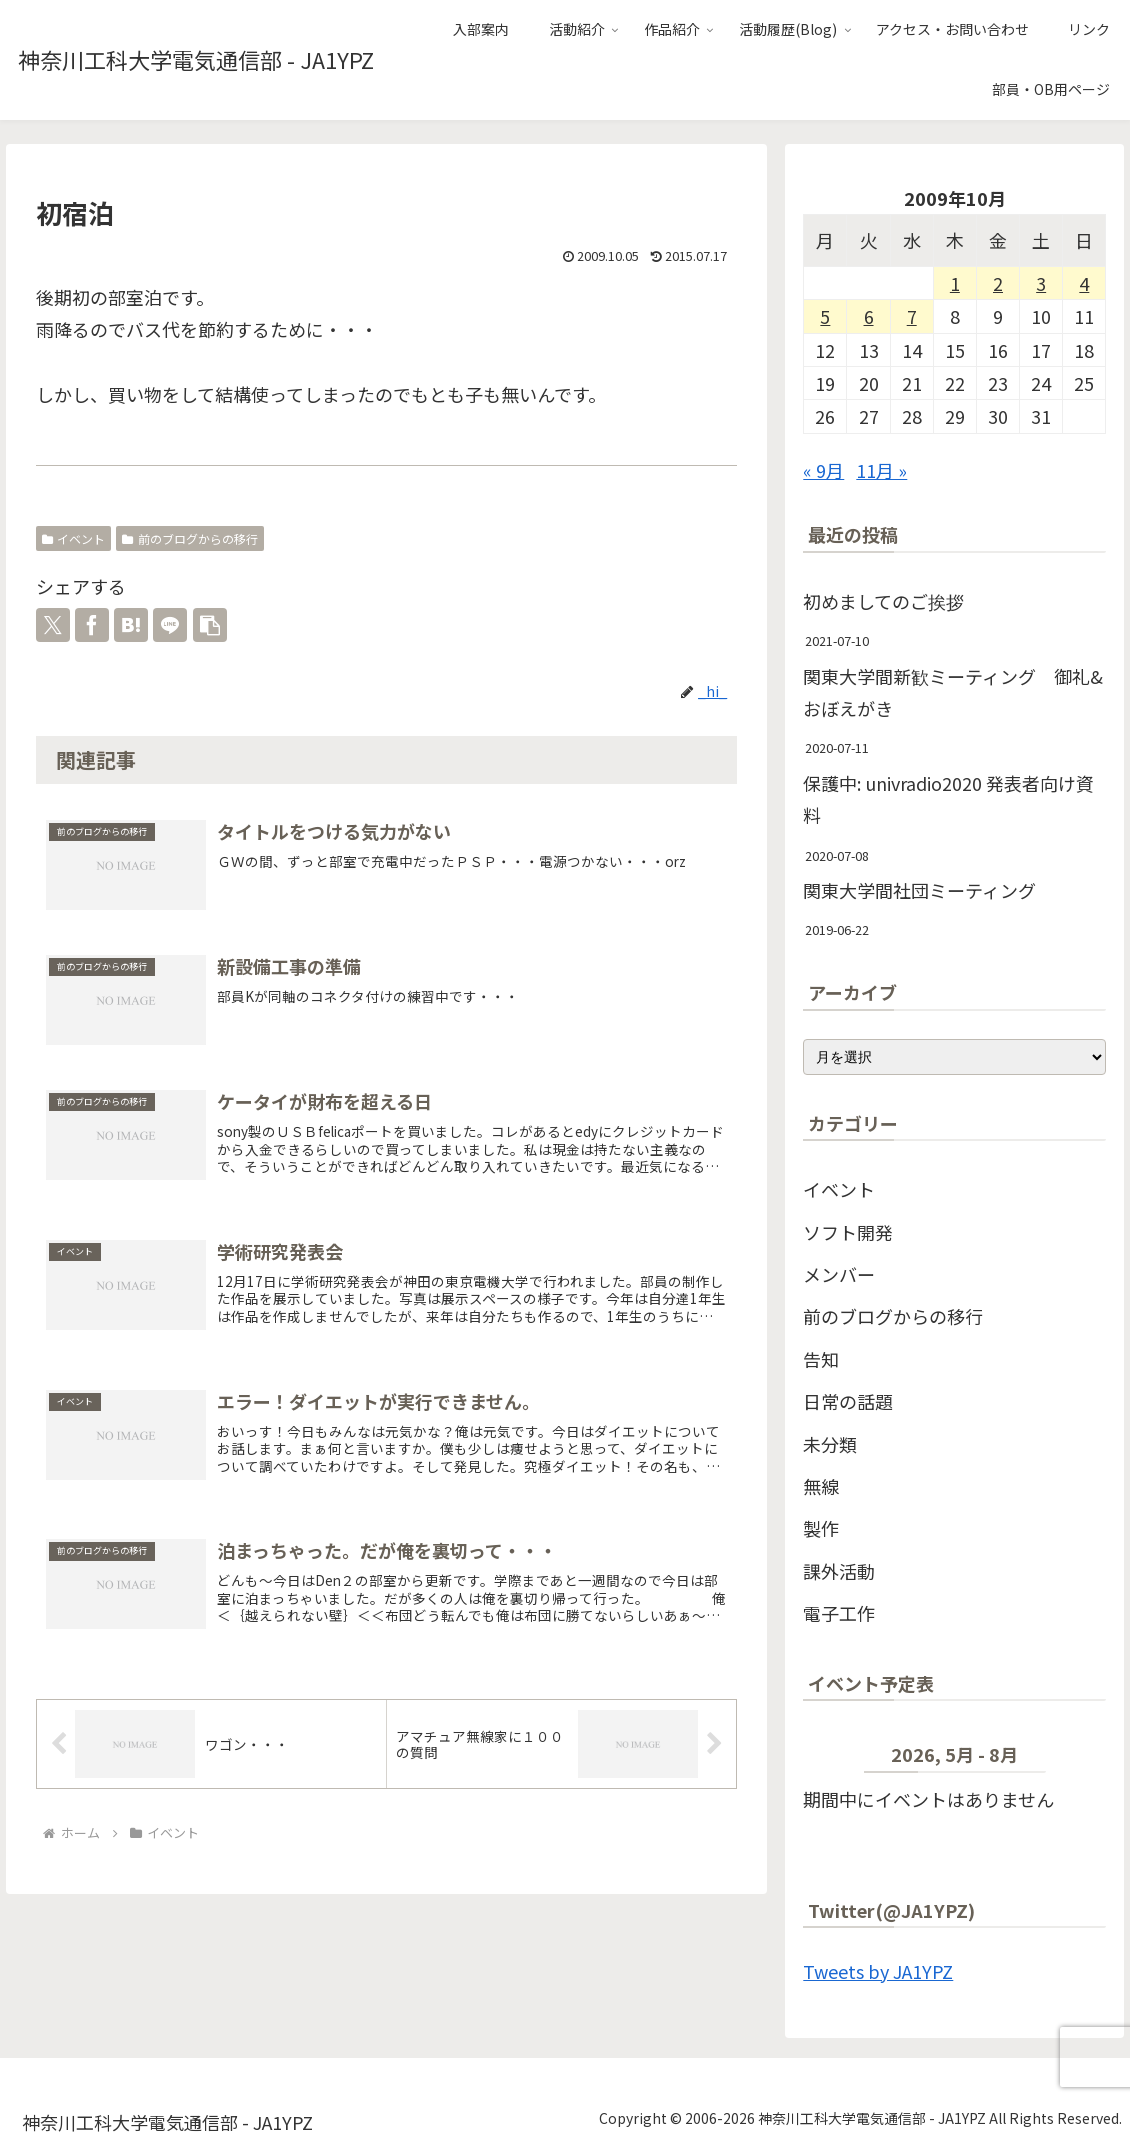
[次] (1076, 1759)
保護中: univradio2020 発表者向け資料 (948, 799)
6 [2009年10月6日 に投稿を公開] (869, 316)
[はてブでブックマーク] (131, 625)
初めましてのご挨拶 (883, 601)
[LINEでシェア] (170, 625)
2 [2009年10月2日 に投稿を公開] (998, 283)
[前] (833, 1759)
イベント (74, 538)
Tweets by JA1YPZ (878, 1971)
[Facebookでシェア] (92, 625)
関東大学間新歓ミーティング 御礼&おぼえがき (953, 692)
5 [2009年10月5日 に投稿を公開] (825, 316)
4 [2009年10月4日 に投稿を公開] (1084, 283)
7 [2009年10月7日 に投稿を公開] (912, 316)
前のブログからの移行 (190, 538)
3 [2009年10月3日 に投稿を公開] (1041, 283)
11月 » (881, 470)
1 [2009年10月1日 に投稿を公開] (955, 283)
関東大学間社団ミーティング (919, 890)
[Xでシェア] (53, 625)
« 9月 (823, 470)
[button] (210, 625)
